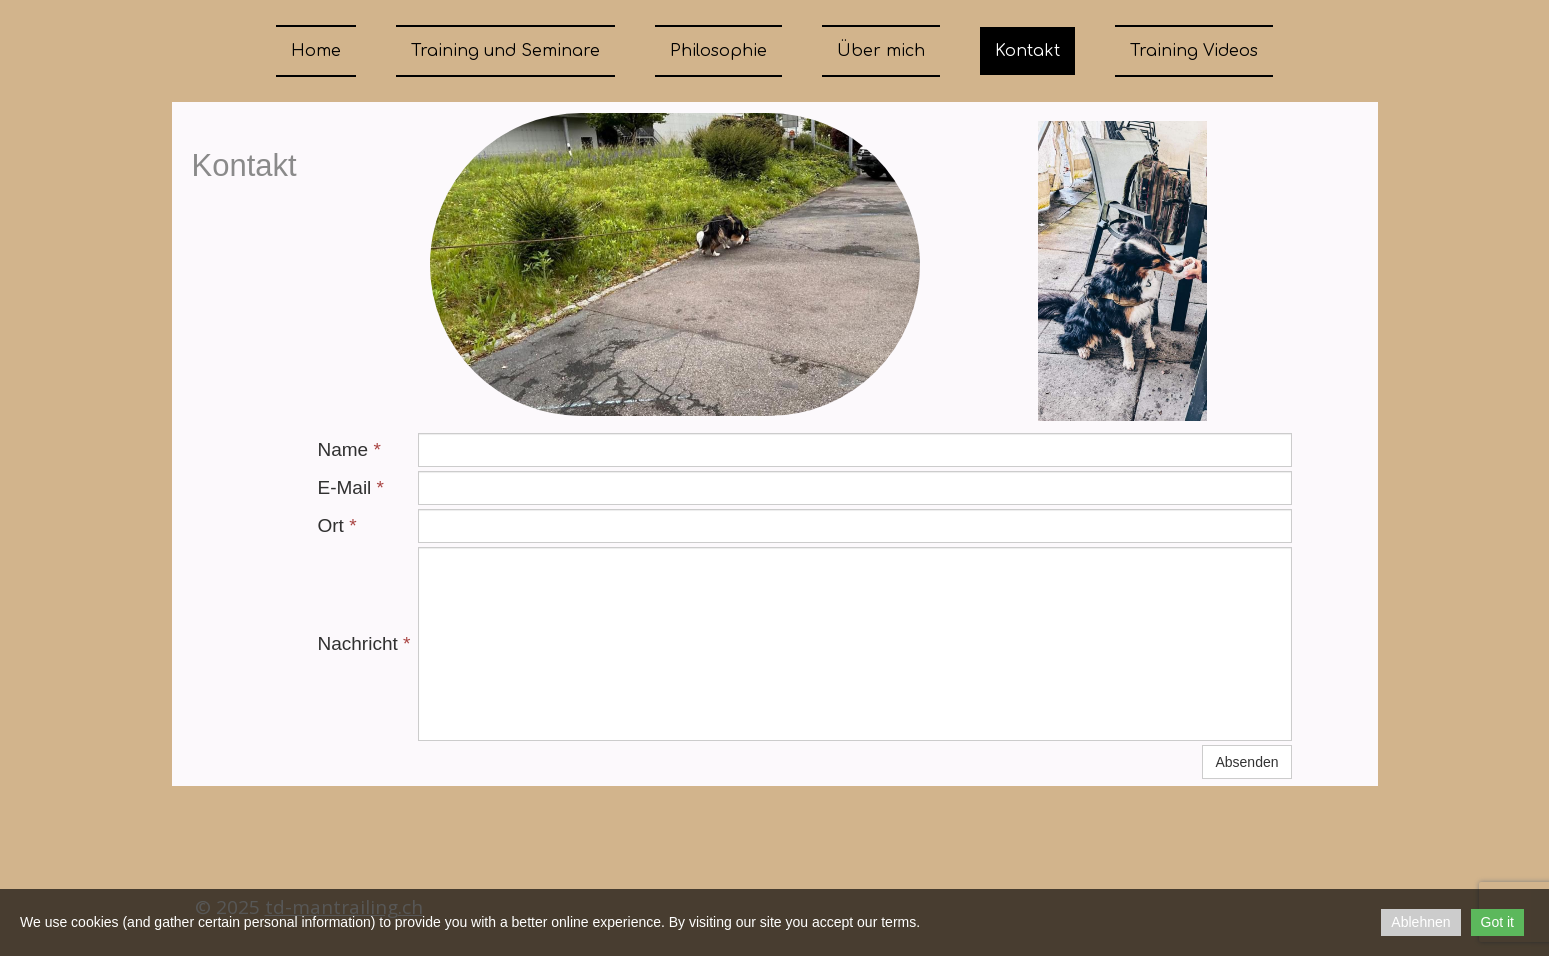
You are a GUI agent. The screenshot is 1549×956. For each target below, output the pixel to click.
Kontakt (1027, 51)
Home (316, 51)
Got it (1497, 922)
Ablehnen (1420, 922)
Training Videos (1194, 51)
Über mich (881, 51)
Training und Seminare (505, 51)
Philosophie (718, 51)
